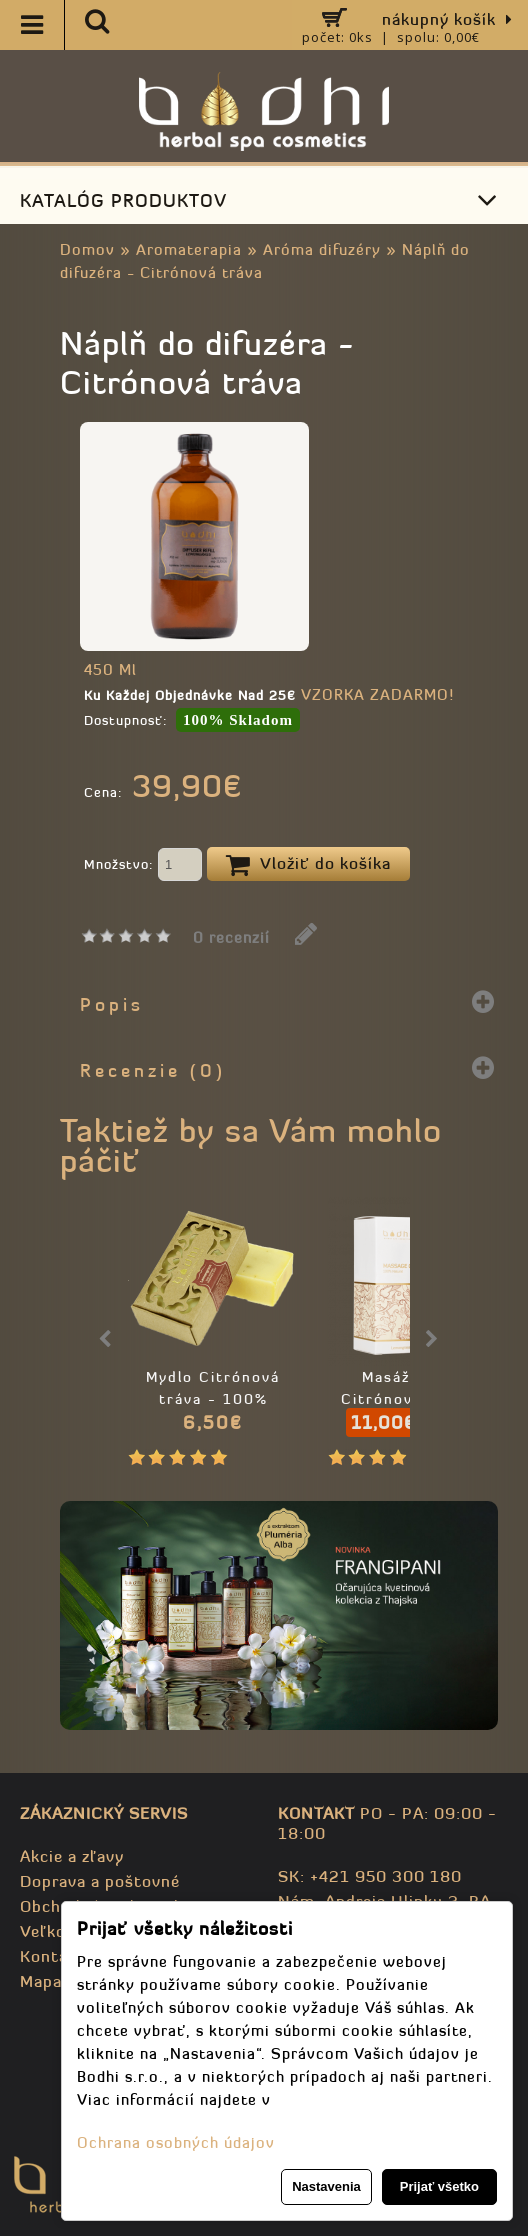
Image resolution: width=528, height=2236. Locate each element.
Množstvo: (143, 866)
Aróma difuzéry (322, 249)
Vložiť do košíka (308, 865)
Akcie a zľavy (72, 1856)
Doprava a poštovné (100, 1881)
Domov (87, 249)
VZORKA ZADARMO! (377, 694)
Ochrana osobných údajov (176, 2142)
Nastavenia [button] (326, 2186)
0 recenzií (231, 937)
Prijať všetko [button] (439, 2186)
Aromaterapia (189, 249)
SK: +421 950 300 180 (370, 1876)
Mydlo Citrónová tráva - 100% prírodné (213, 1399)
